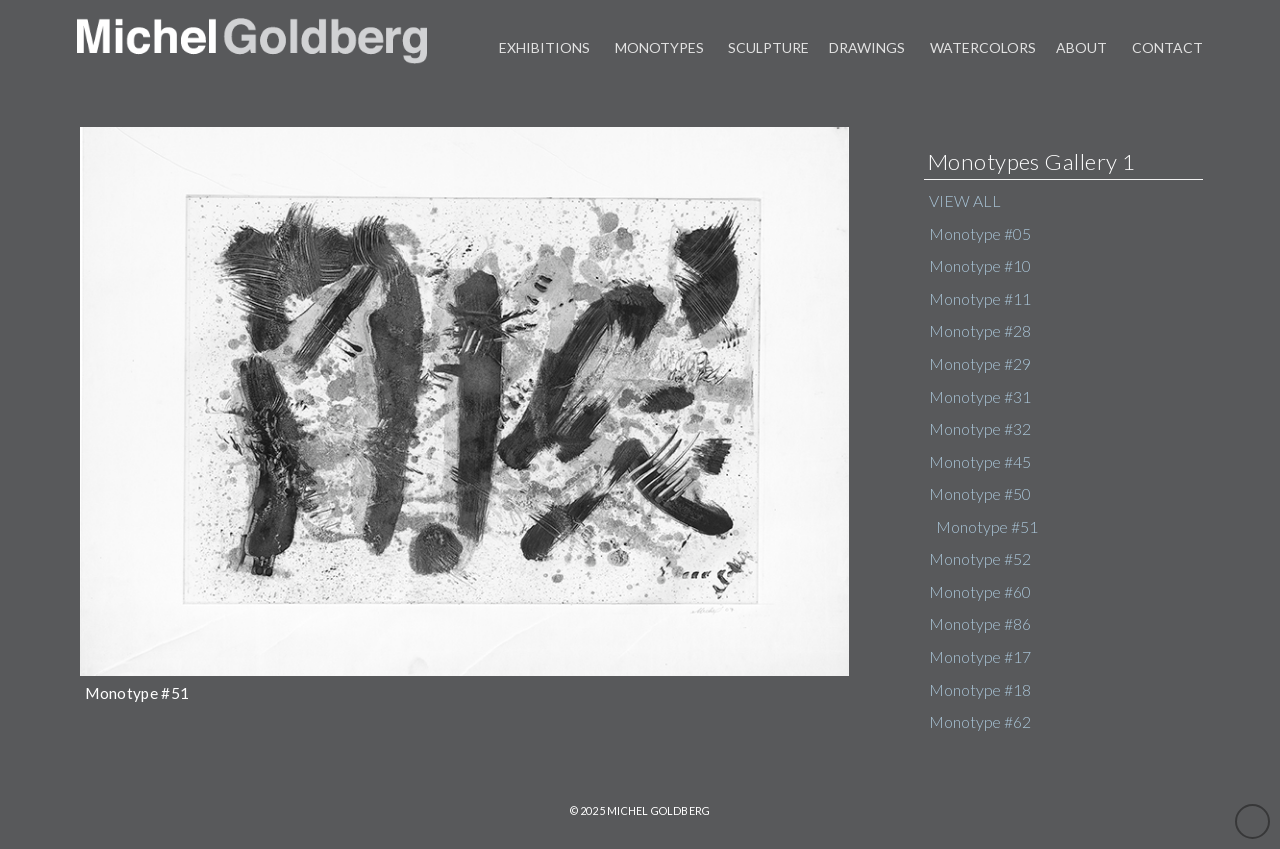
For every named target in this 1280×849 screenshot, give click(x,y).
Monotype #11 (980, 299)
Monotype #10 (980, 266)
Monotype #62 (980, 722)
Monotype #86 (980, 624)
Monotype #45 (980, 462)
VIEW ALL (965, 201)
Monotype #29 (980, 364)
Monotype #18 (980, 690)
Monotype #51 (987, 527)
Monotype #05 (980, 234)
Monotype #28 (980, 331)
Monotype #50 (980, 494)
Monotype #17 (980, 657)
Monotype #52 (980, 559)
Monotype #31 (980, 397)
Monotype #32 (980, 429)
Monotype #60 (980, 592)
